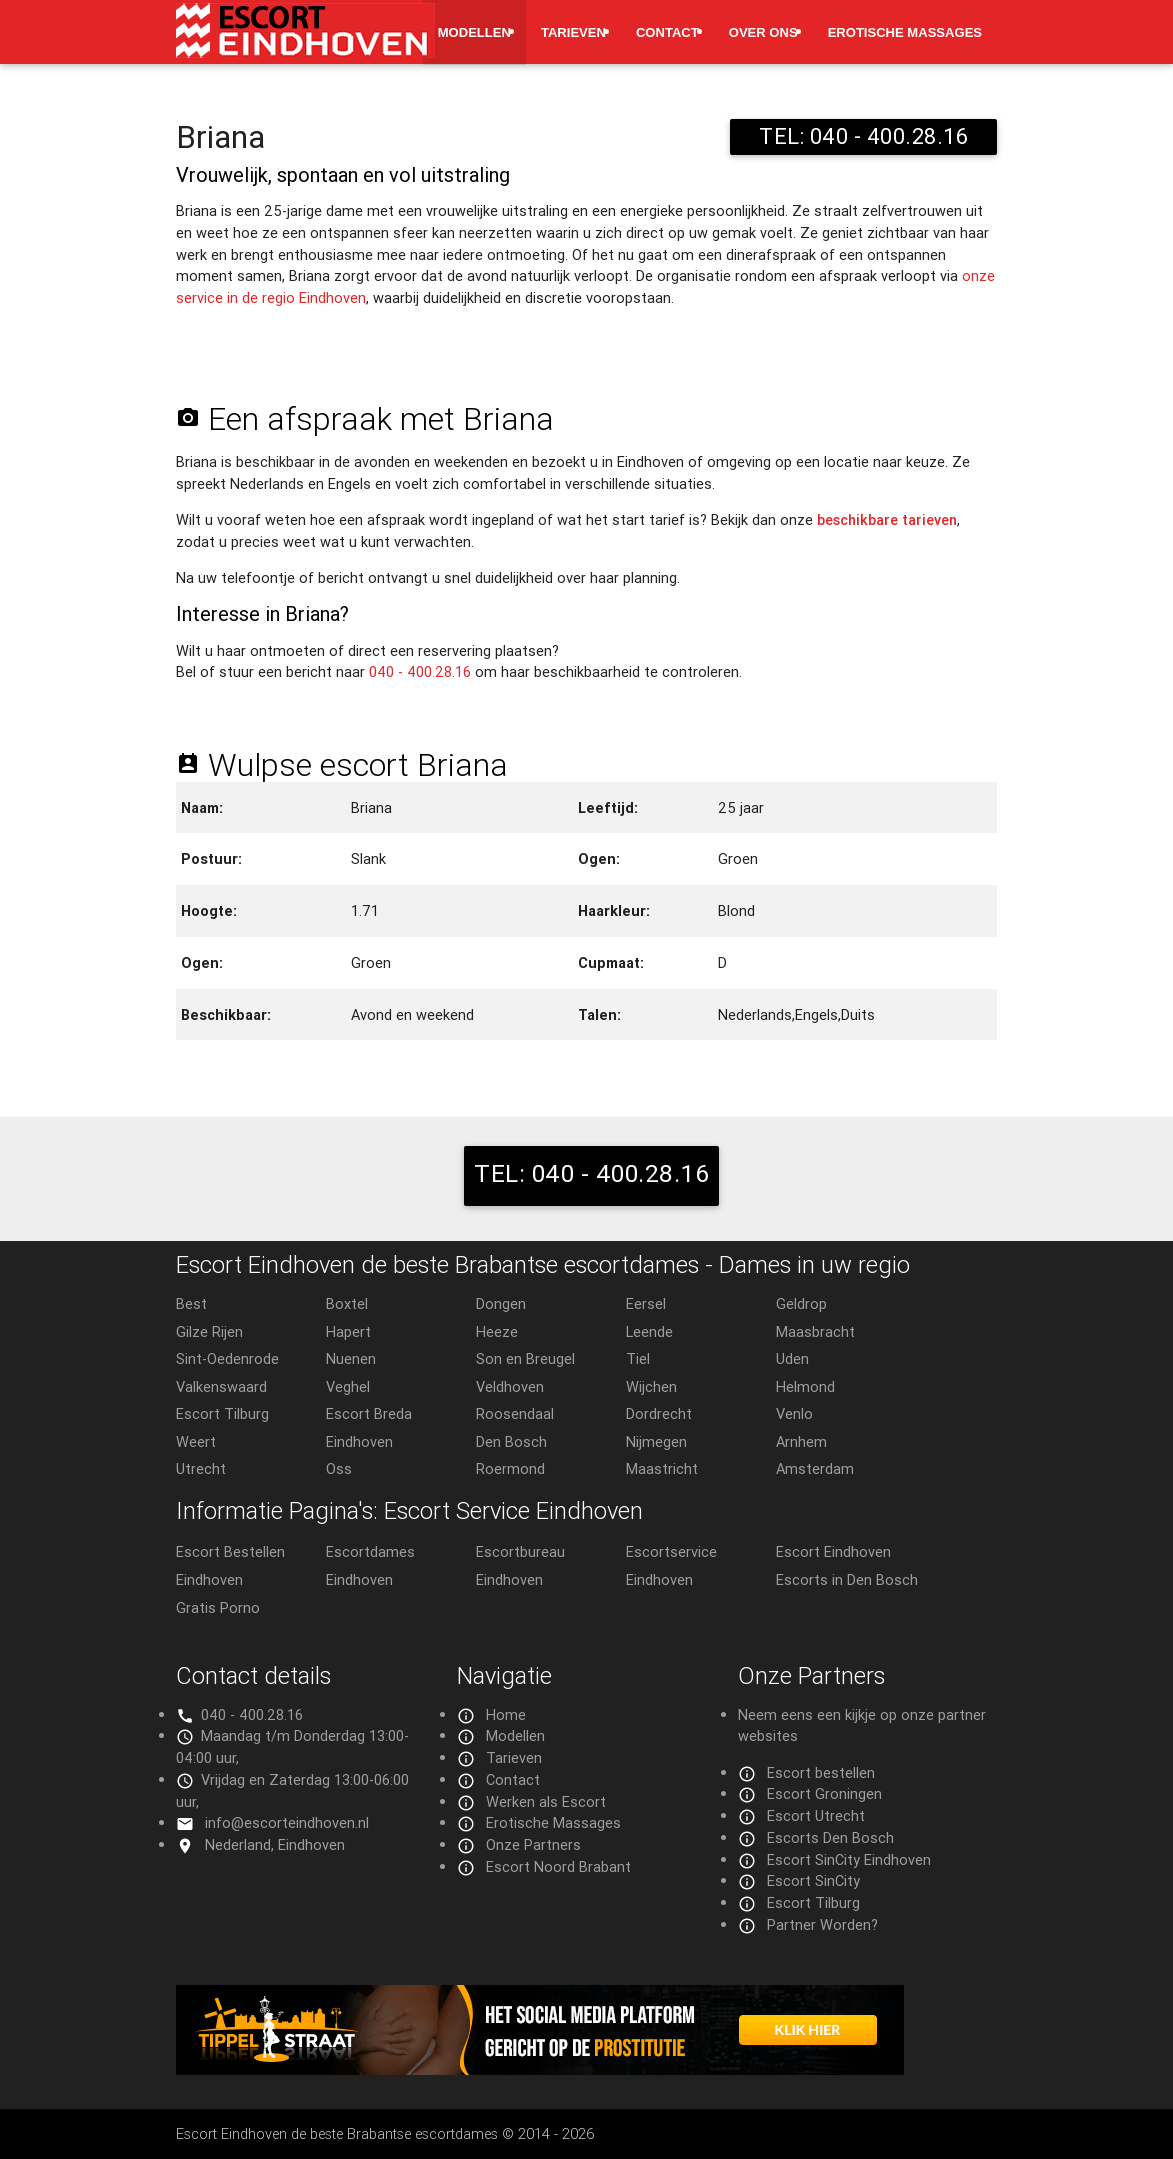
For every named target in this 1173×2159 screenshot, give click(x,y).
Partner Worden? (822, 1924)
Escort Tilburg (222, 1413)
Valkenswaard (221, 1386)
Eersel (646, 1303)
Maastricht (662, 1468)
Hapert (348, 1331)
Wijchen (651, 1386)
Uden (792, 1358)
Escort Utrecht (816, 1815)
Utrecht (201, 1468)
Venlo (794, 1413)
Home (506, 1714)
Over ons (763, 32)
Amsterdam (815, 1468)
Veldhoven (510, 1386)
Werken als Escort (546, 1801)
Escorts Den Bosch (830, 1837)
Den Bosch (511, 1441)
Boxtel (347, 1303)
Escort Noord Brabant (558, 1866)
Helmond (805, 1386)
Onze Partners (533, 1844)
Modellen (474, 32)
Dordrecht (659, 1413)
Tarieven (573, 32)
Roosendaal (515, 1413)
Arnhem (801, 1441)
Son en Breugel (525, 1358)
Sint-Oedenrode (227, 1358)
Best (191, 1303)
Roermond (510, 1468)
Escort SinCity (813, 1880)
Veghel (348, 1386)
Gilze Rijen (209, 1331)
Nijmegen (656, 1441)
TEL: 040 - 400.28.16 (863, 136)
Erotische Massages (905, 32)
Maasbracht (815, 1331)
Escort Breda (369, 1413)
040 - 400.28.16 (420, 671)
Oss (339, 1468)
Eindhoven (359, 1441)
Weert (196, 1441)
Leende (649, 1331)
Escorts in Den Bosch (847, 1579)
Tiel (638, 1358)
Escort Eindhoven (833, 1551)
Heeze (497, 1331)
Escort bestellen (821, 1772)
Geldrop (801, 1303)
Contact (667, 32)
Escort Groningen (824, 1793)
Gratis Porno (218, 1607)
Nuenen (351, 1358)
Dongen (501, 1303)
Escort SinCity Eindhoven (849, 1859)
